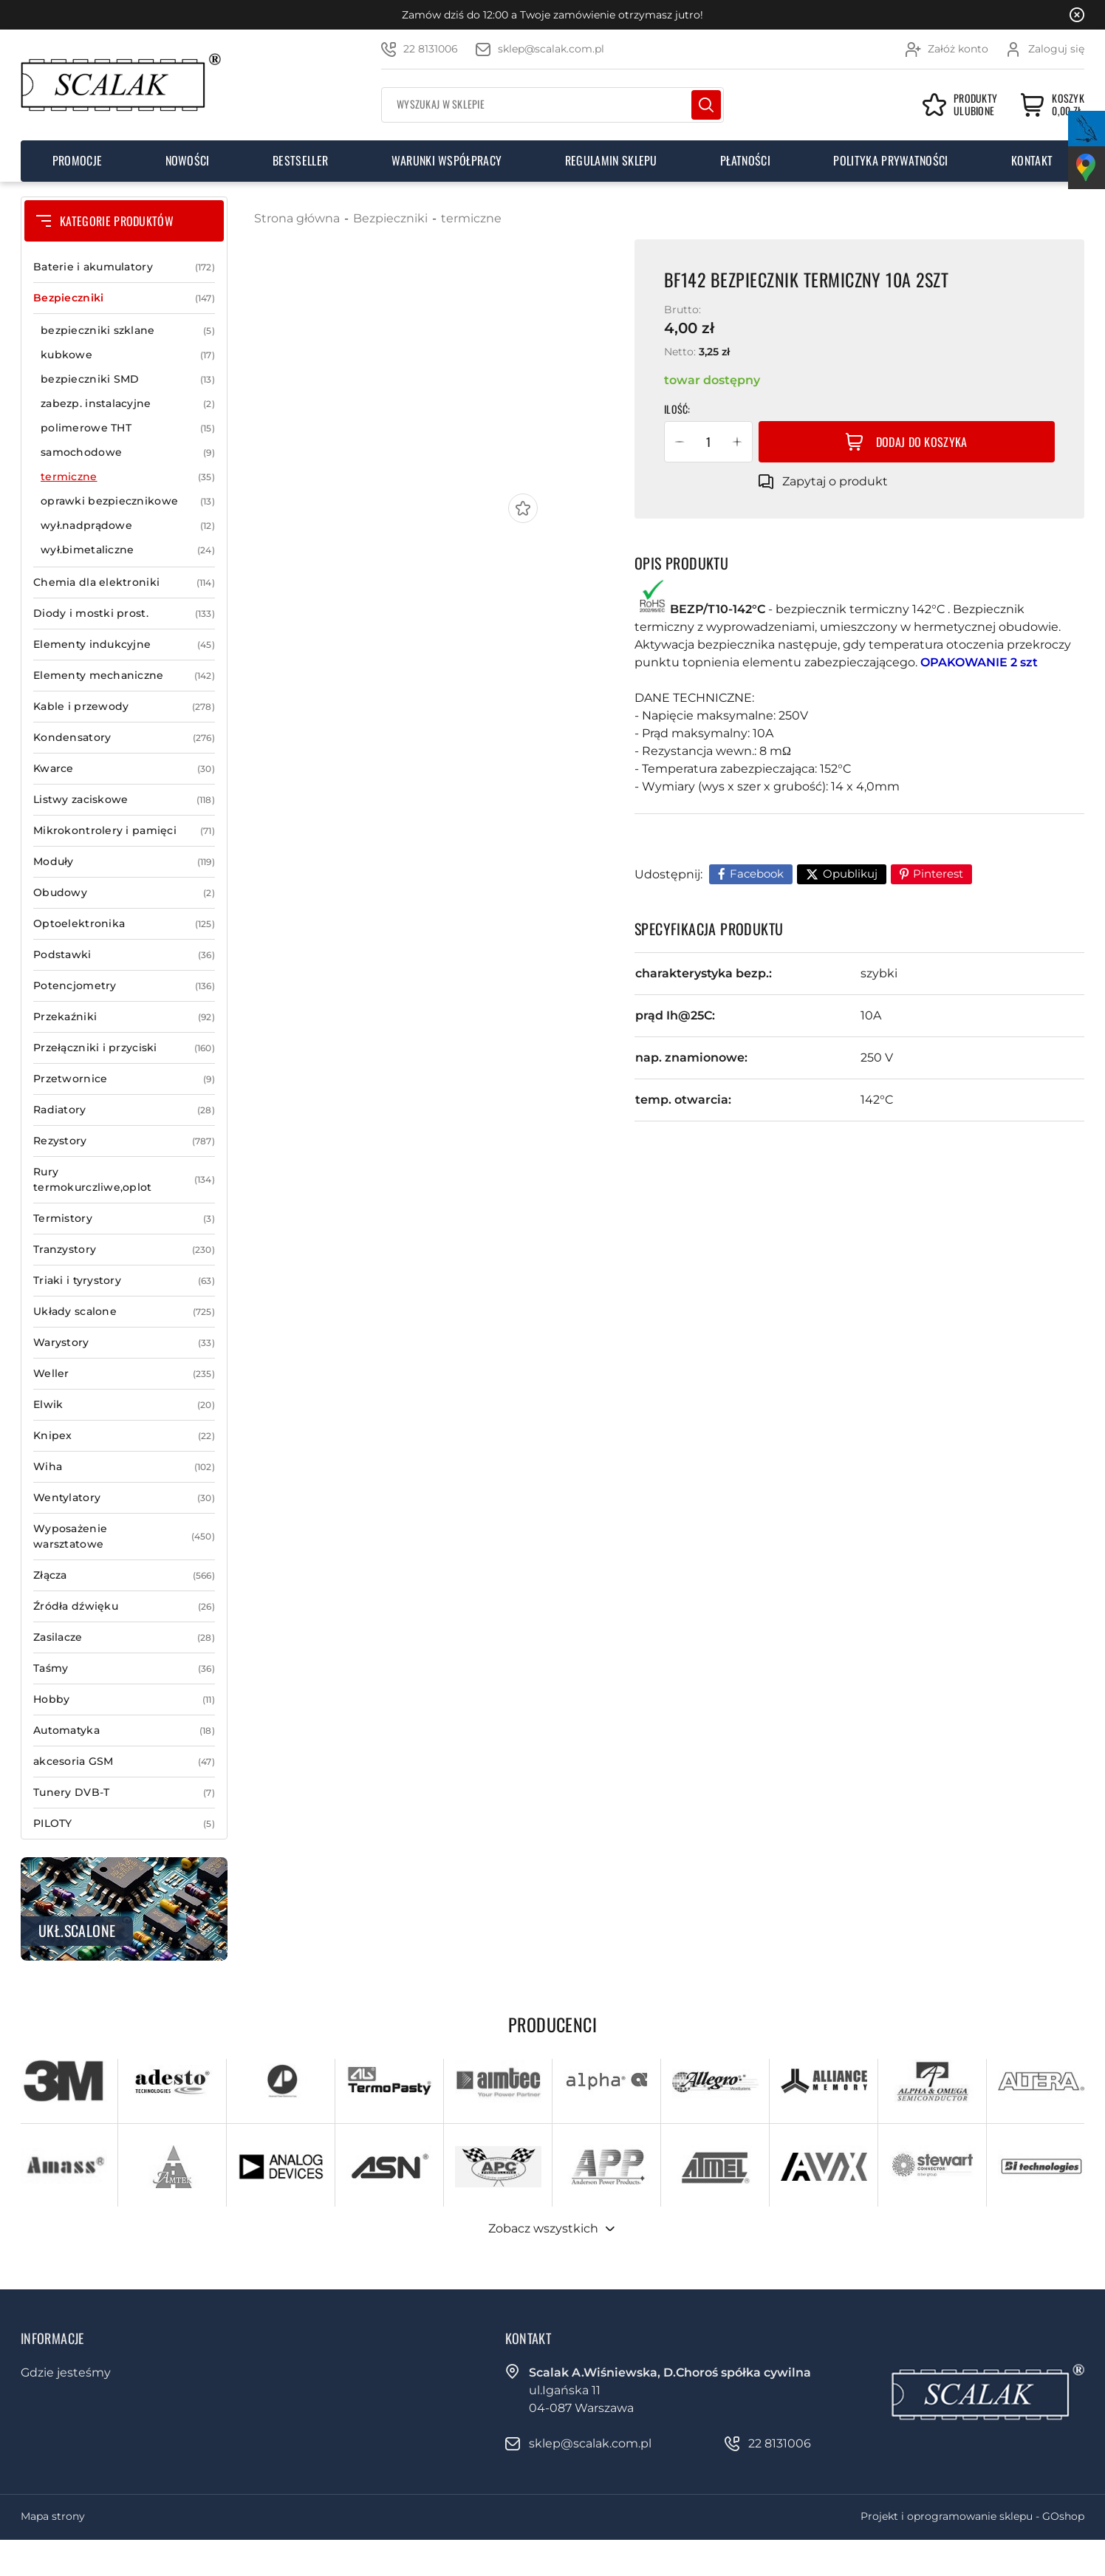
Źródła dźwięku (124, 1606)
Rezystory (124, 1141)
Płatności (745, 160)
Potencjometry (124, 986)
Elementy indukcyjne (124, 644)
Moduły (124, 862)
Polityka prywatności (890, 160)
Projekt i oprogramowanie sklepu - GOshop (972, 2516)
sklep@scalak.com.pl (551, 48)
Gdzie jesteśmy (66, 2372)
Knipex (124, 1436)
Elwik (124, 1405)
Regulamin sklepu (611, 160)
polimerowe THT (128, 428)
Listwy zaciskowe (124, 800)
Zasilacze (124, 1637)
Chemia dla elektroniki (124, 582)
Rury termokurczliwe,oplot (124, 1180)
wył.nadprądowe (128, 525)
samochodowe (128, 452)
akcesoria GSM (124, 1761)
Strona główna (297, 218)
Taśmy (124, 1668)
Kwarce (124, 769)
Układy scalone (124, 1311)
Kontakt (1032, 160)
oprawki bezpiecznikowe (128, 501)
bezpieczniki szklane (128, 330)
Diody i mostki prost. (124, 613)
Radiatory (124, 1110)
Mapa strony (53, 2516)
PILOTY (124, 1823)
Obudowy (124, 893)
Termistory (124, 1218)
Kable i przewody (124, 706)
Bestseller (300, 160)
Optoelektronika (124, 924)
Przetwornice (124, 1079)
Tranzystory (124, 1249)
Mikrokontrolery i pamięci (124, 831)
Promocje (77, 160)
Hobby (124, 1699)
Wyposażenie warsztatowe (124, 1536)
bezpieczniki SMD (128, 379)
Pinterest (938, 874)
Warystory (124, 1343)
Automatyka (124, 1730)
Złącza (124, 1575)
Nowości (187, 160)
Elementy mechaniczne (124, 675)
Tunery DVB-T (124, 1792)
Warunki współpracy (446, 160)
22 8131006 (430, 48)
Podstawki (124, 955)
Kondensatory (124, 737)
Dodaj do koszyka (922, 442)
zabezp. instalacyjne (128, 404)
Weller (124, 1374)
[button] (679, 441)
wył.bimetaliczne (128, 550)
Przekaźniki (124, 1017)
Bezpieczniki (124, 298)
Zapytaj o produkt (835, 481)
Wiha (124, 1467)
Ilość (676, 409)
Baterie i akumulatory (124, 267)
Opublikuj (850, 874)
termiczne (128, 477)
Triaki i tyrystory (124, 1280)
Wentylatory (124, 1498)
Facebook (757, 874)
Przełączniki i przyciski (124, 1048)
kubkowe (128, 355)
